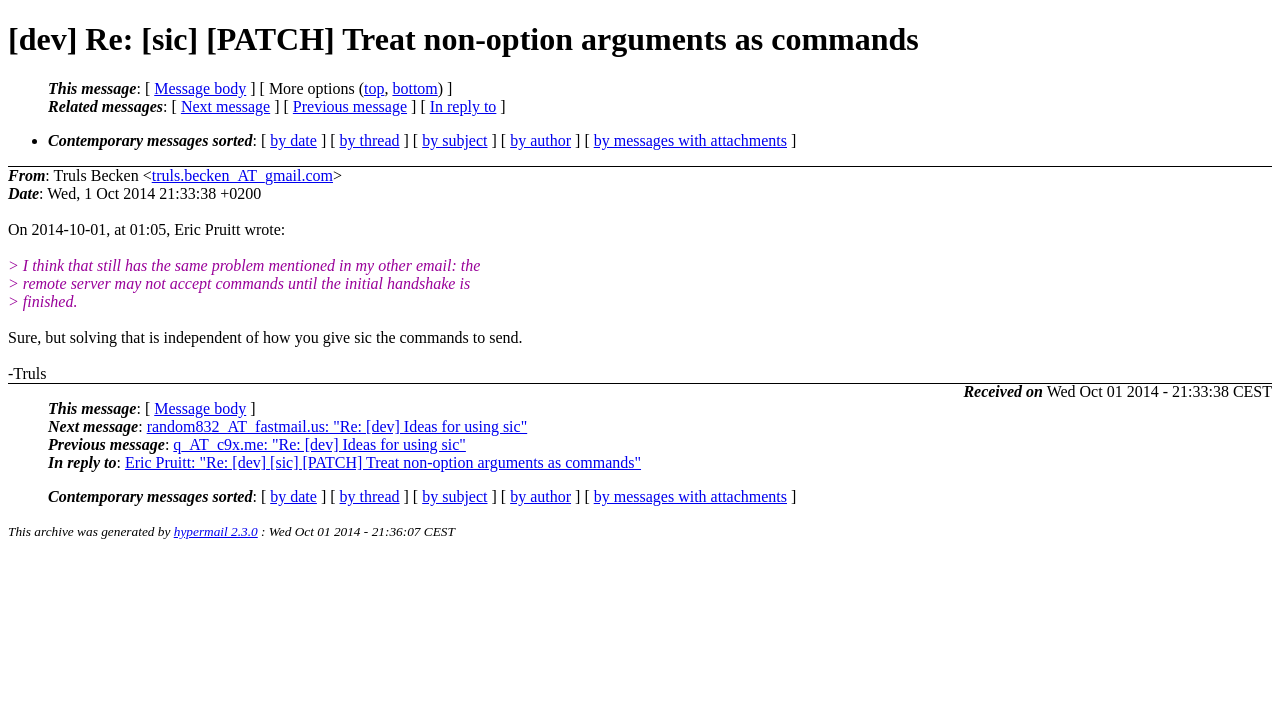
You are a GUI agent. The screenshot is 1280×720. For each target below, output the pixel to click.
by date (293, 140)
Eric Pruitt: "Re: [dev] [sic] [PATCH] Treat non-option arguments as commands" (383, 462)
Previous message (350, 106)
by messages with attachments (690, 140)
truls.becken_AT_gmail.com (242, 175)
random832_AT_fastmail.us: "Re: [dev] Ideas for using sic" (337, 426)
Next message (225, 106)
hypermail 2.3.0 (216, 531)
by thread (370, 140)
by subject (454, 140)
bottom (414, 88)
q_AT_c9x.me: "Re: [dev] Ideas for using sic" (319, 444)
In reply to (463, 106)
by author (540, 140)
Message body (200, 88)
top (374, 88)
